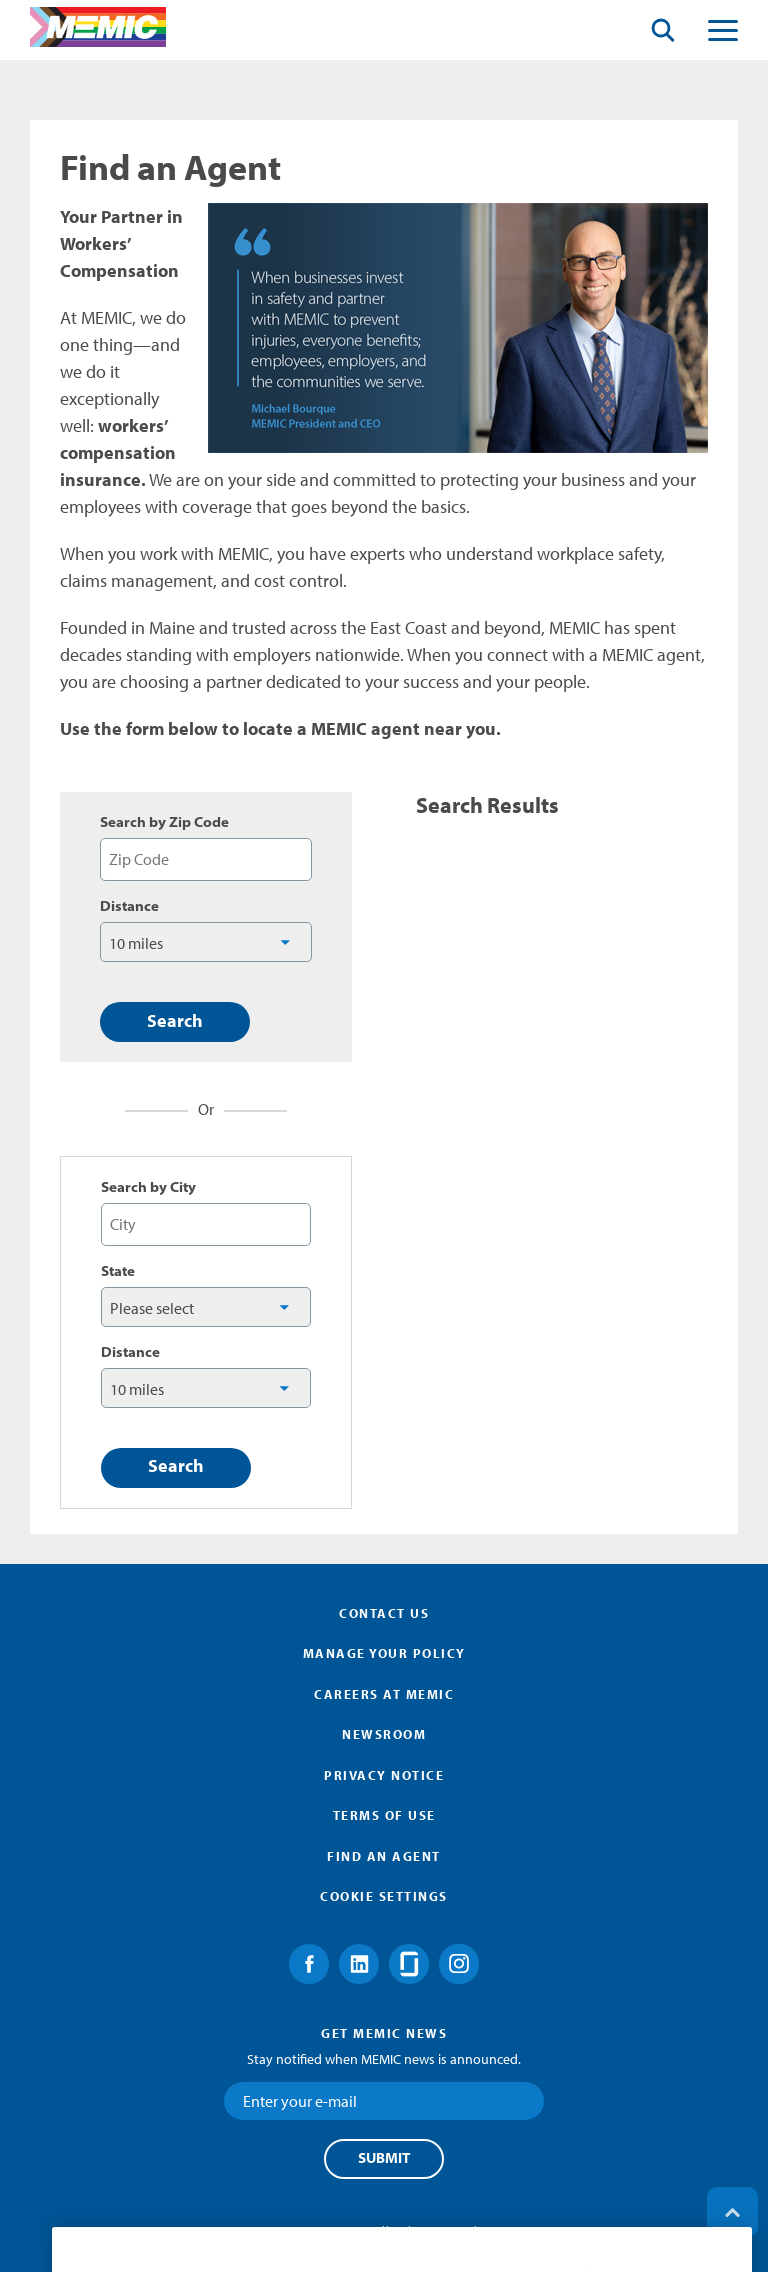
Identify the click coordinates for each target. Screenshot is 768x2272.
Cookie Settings (384, 1896)
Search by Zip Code (164, 822)
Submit (384, 2158)
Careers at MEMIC (384, 1694)
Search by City (148, 1187)
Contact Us (384, 1613)
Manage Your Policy (384, 1653)
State (118, 1271)
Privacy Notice (384, 1775)
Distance (129, 906)
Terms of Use (384, 1815)
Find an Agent (384, 1856)
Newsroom (384, 1734)
